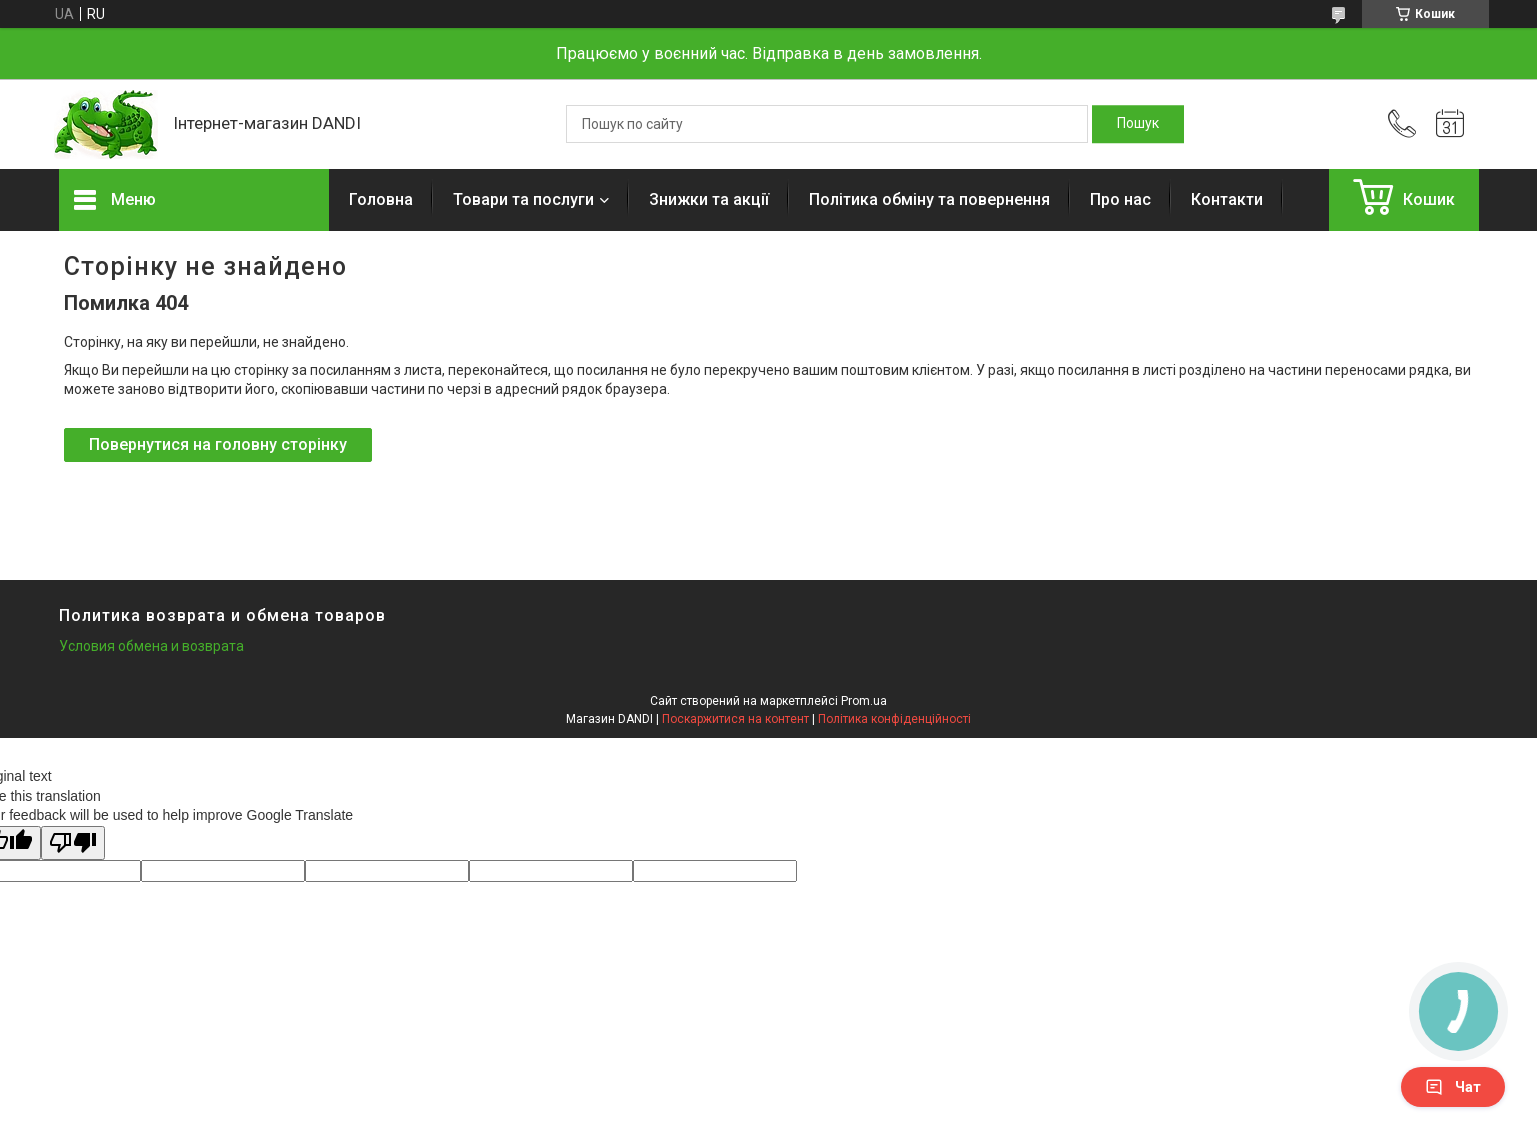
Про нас (1120, 199)
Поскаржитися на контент (735, 719)
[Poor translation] (73, 843)
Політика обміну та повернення (929, 199)
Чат (1453, 1087)
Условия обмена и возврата (151, 646)
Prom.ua (864, 701)
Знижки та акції (709, 199)
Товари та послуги (523, 199)
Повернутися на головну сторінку (218, 444)
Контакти (1227, 199)
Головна (381, 199)
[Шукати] (1138, 124)
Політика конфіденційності (894, 719)
